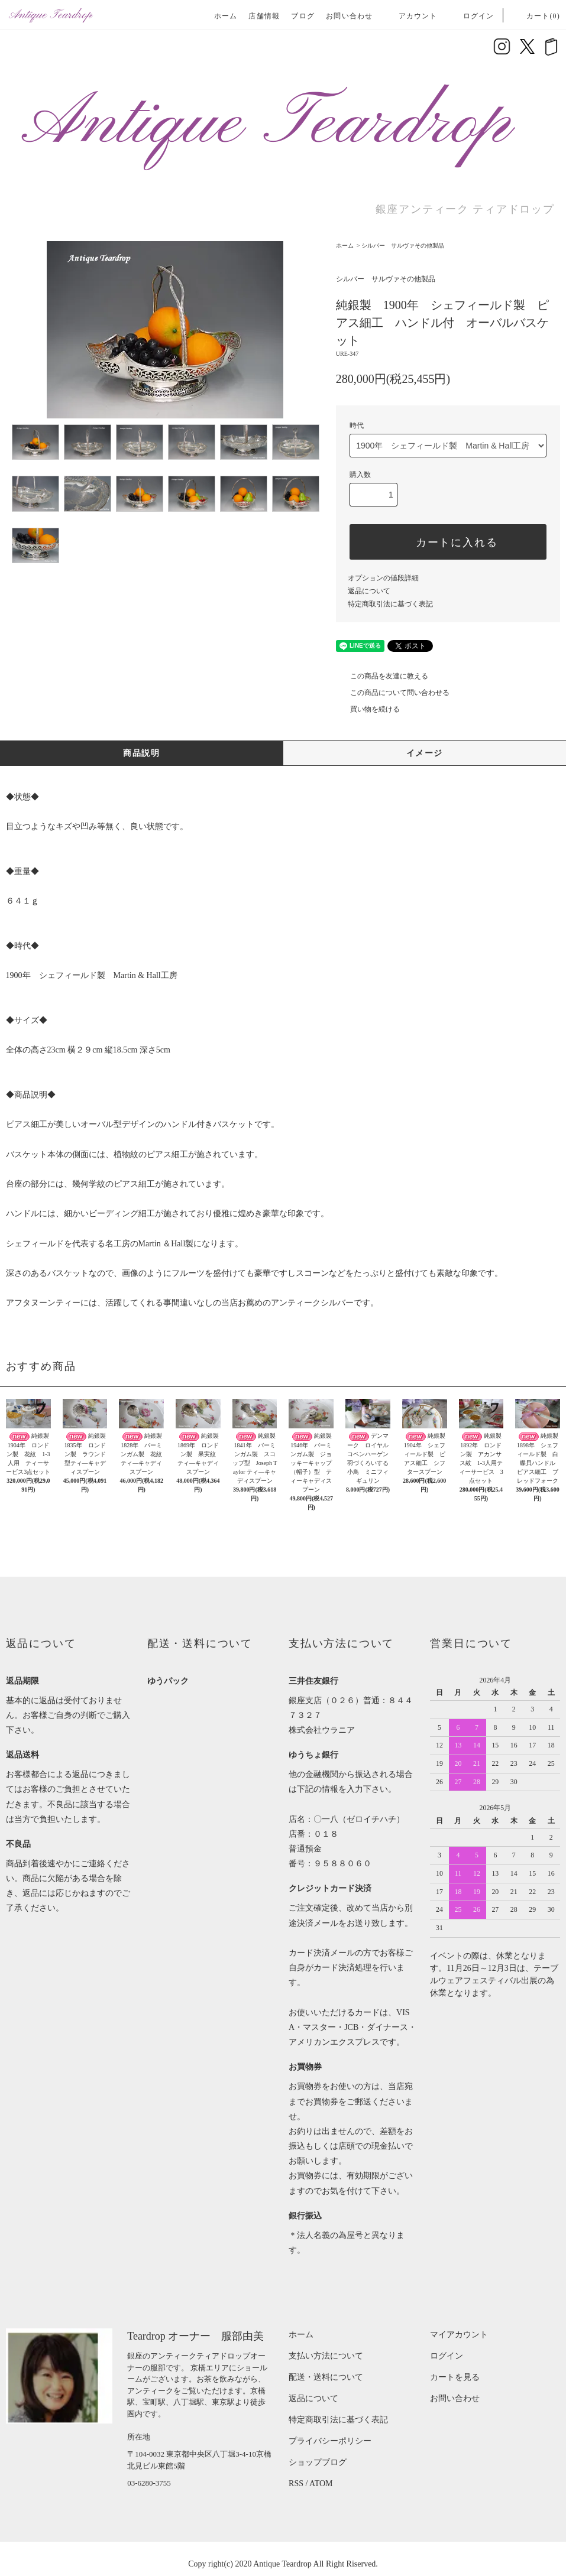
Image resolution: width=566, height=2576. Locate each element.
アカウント (411, 16)
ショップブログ (318, 2462)
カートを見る (455, 2377)
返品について (369, 591)
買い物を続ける (368, 709)
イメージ (424, 753)
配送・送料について (326, 2377)
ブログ (303, 16)
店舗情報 (264, 16)
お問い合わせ (349, 16)
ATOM (320, 2483)
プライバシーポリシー (330, 2441)
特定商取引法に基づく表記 (390, 604)
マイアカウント (459, 2334)
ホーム (226, 16)
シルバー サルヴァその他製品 (402, 245)
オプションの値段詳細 (383, 578)
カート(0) (536, 16)
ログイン (471, 16)
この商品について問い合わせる (392, 692)
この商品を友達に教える (382, 676)
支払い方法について (326, 2355)
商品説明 (141, 753)
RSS (296, 2483)
